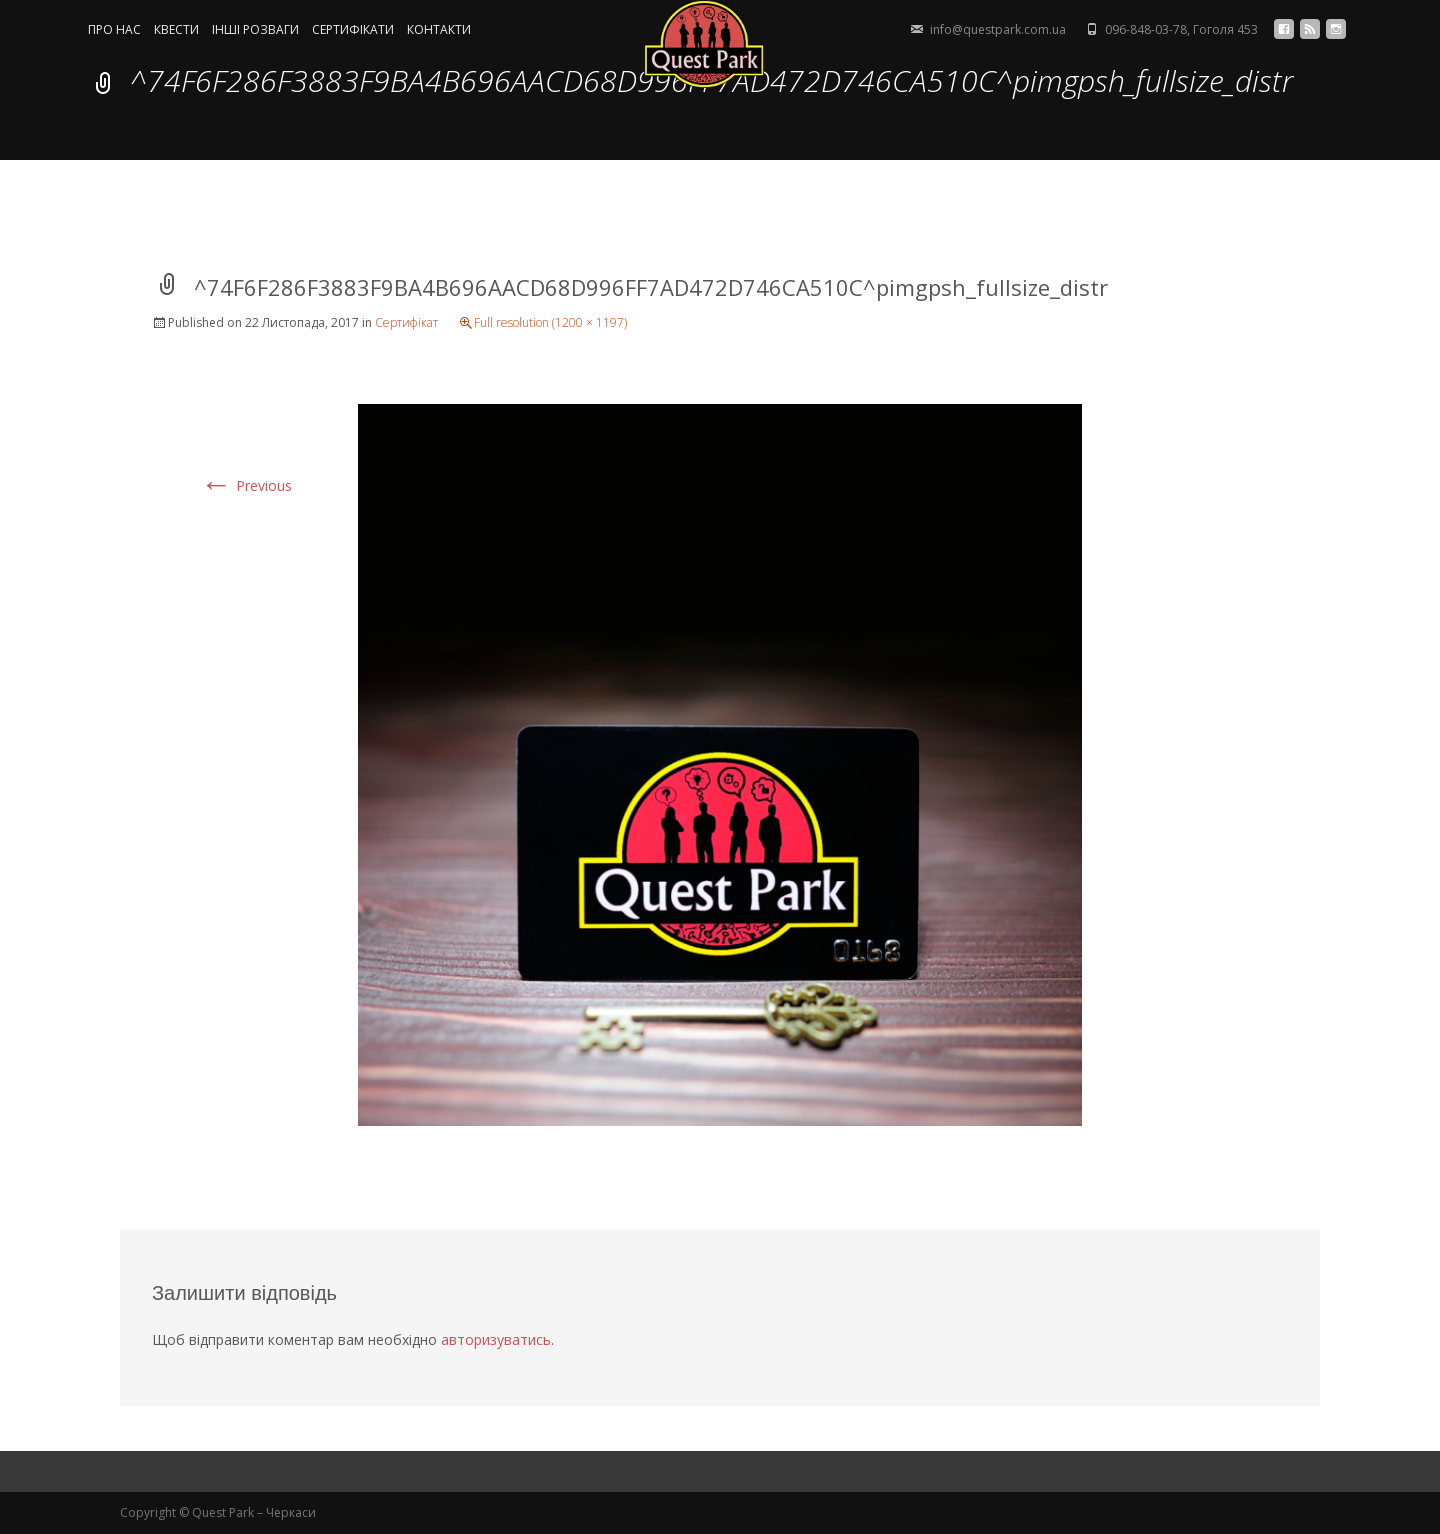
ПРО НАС (114, 30)
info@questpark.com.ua (998, 29)
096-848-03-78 (1146, 29)
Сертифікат (406, 322)
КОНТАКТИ (439, 30)
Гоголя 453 (1225, 29)
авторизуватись (496, 1339)
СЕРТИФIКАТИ (353, 30)
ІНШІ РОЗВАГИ (255, 30)
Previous (246, 485)
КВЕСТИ (176, 30)
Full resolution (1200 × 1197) (550, 322)
